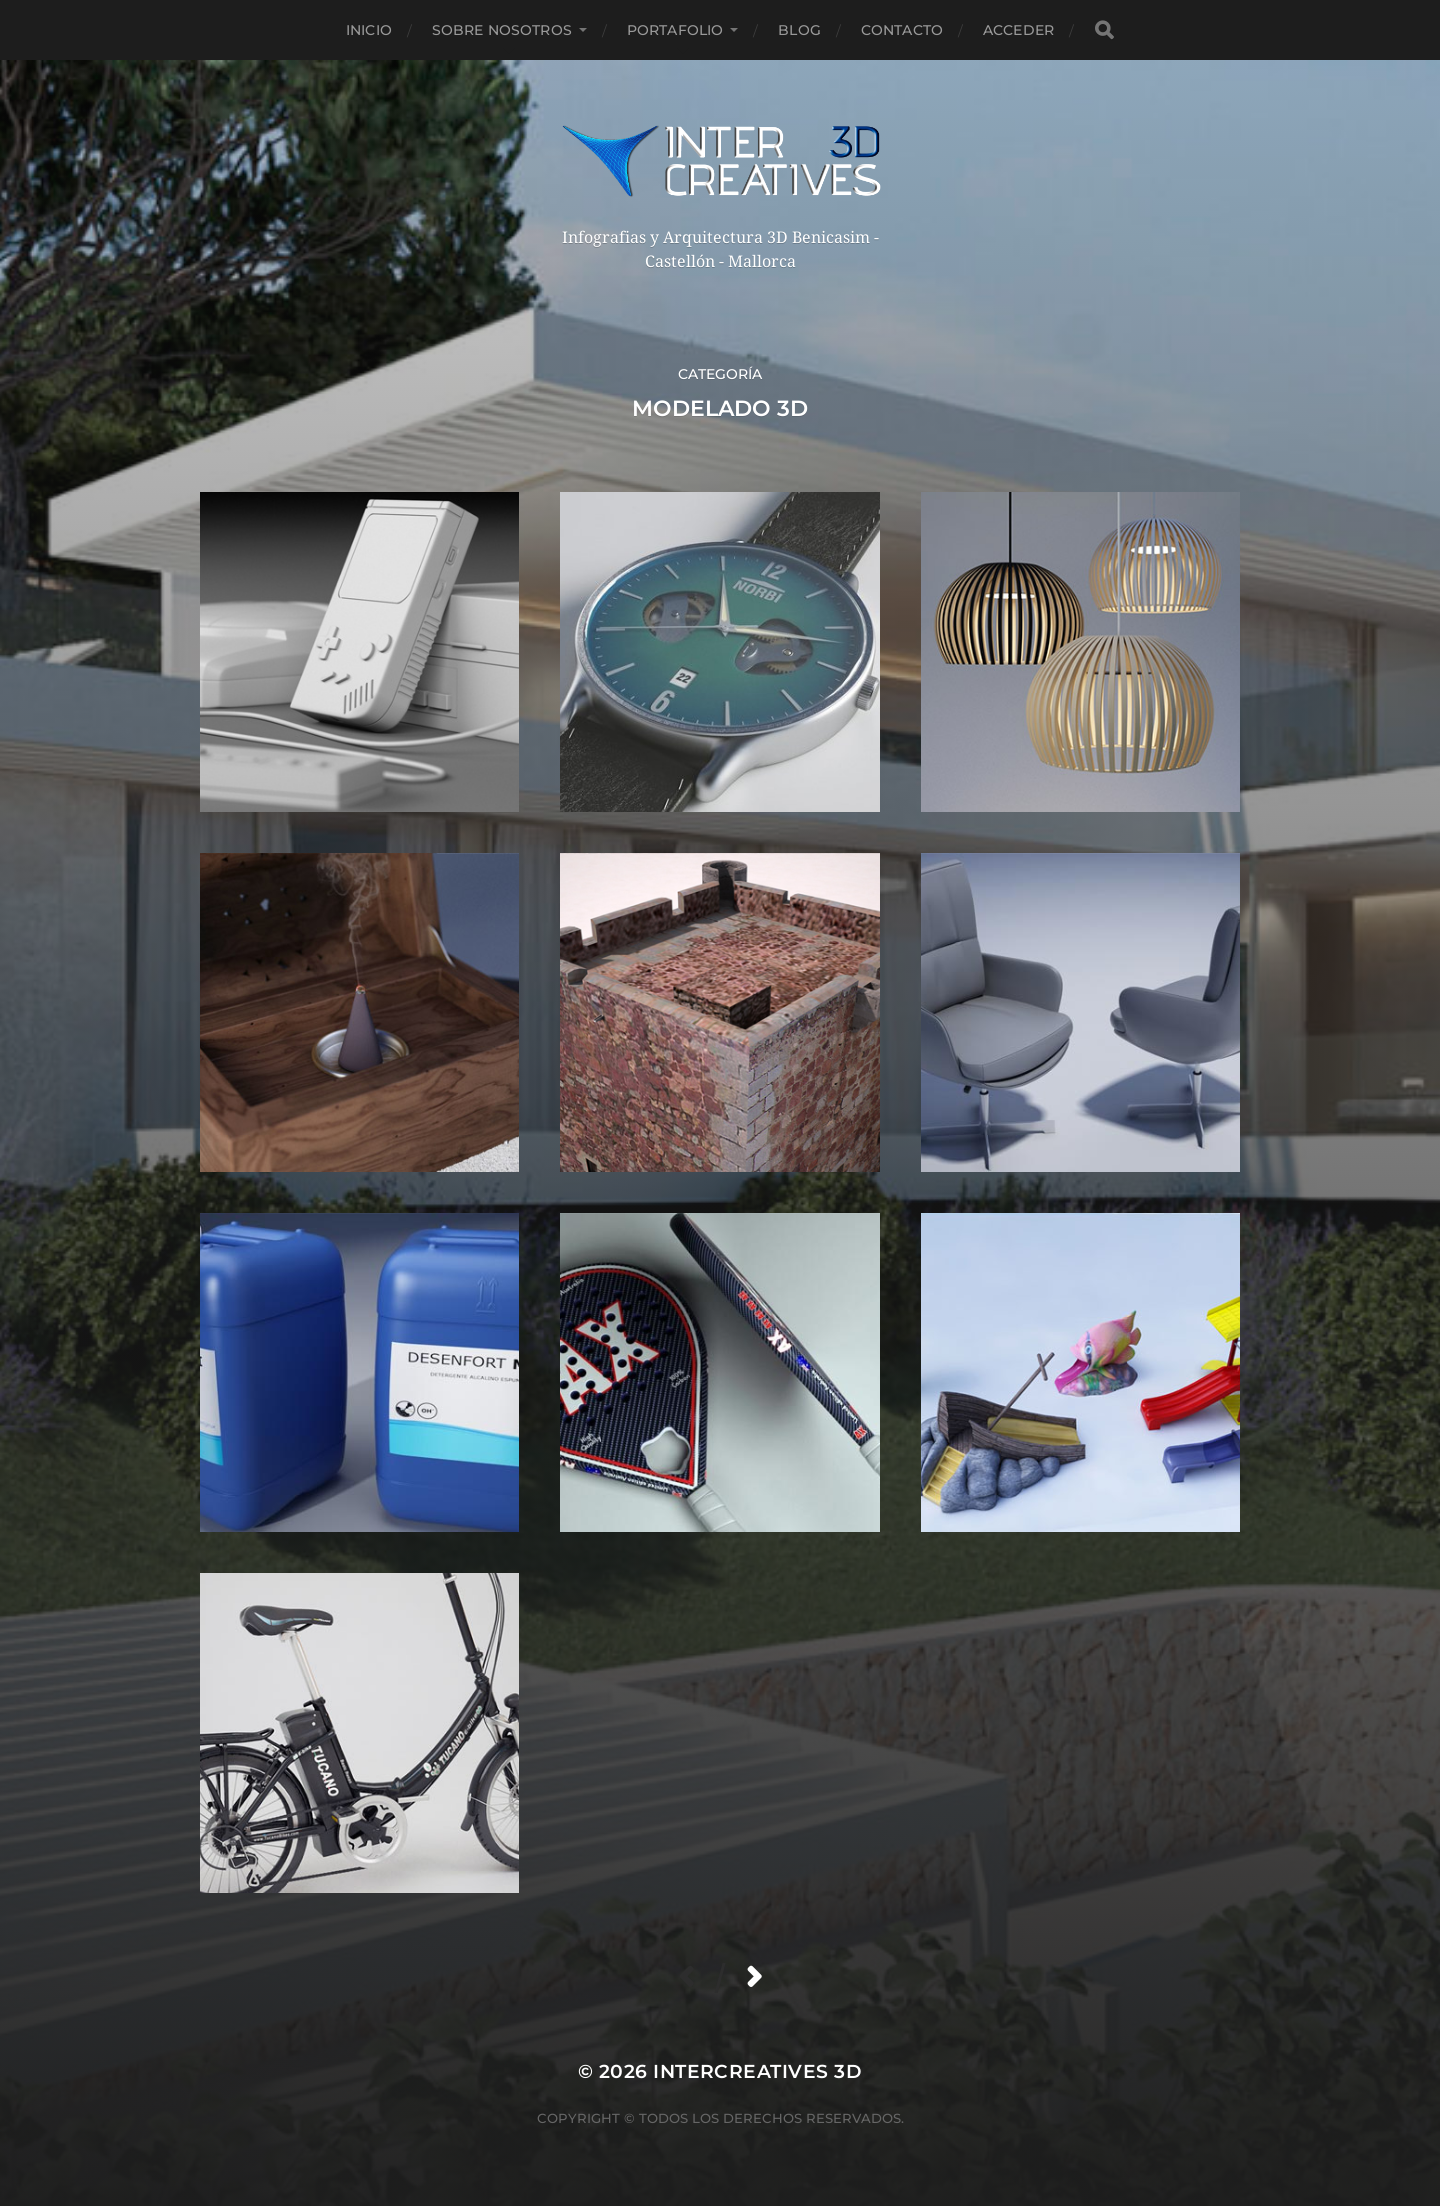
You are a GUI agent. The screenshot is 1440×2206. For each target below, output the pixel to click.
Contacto (902, 30)
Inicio (369, 30)
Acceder (1018, 30)
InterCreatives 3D (757, 2071)
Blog (799, 30)
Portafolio (675, 30)
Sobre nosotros (502, 30)
